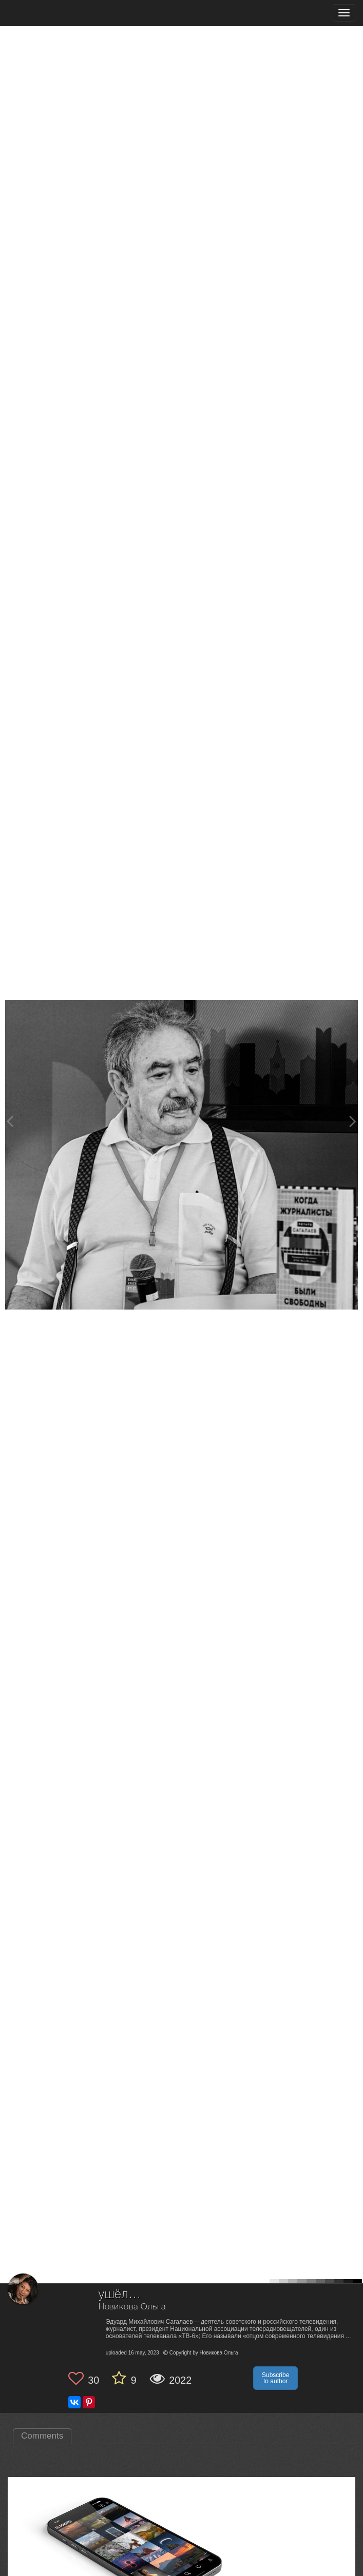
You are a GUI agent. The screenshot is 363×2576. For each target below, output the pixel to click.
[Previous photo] (9, 1121)
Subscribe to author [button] (275, 2378)
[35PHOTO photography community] (48, 13)
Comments (42, 2436)
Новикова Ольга (132, 2307)
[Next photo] (352, 1121)
